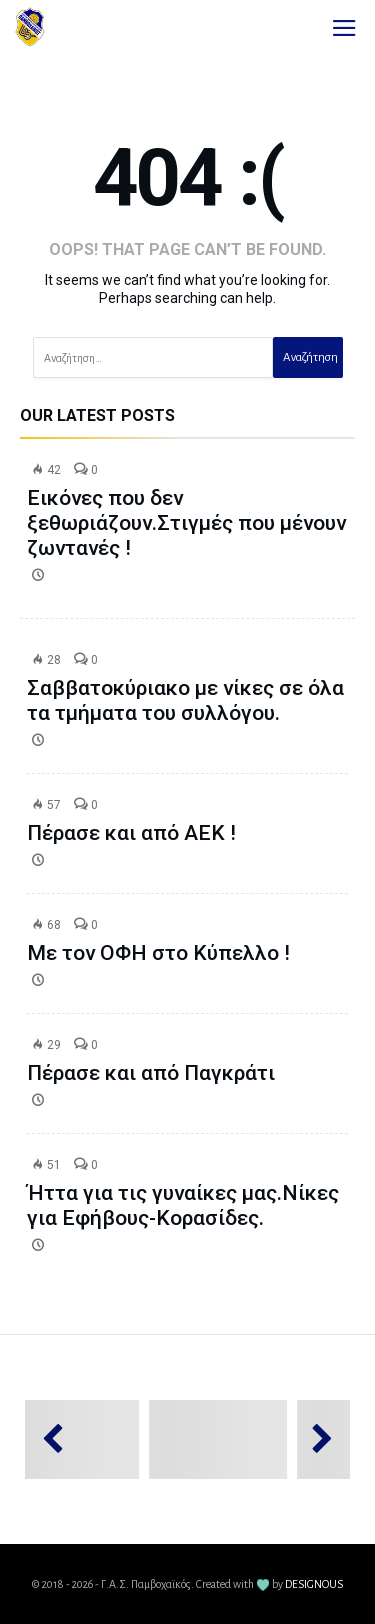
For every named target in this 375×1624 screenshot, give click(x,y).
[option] (110, 1439)
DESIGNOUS (314, 1584)
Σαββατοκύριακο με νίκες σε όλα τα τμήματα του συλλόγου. (185, 700)
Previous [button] (62, 1439)
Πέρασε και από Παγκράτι (151, 1073)
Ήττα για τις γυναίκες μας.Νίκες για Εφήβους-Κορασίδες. (183, 1205)
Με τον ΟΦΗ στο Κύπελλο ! (158, 953)
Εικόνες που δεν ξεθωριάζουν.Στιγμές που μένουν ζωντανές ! (186, 523)
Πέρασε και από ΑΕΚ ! (131, 833)
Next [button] (312, 1439)
